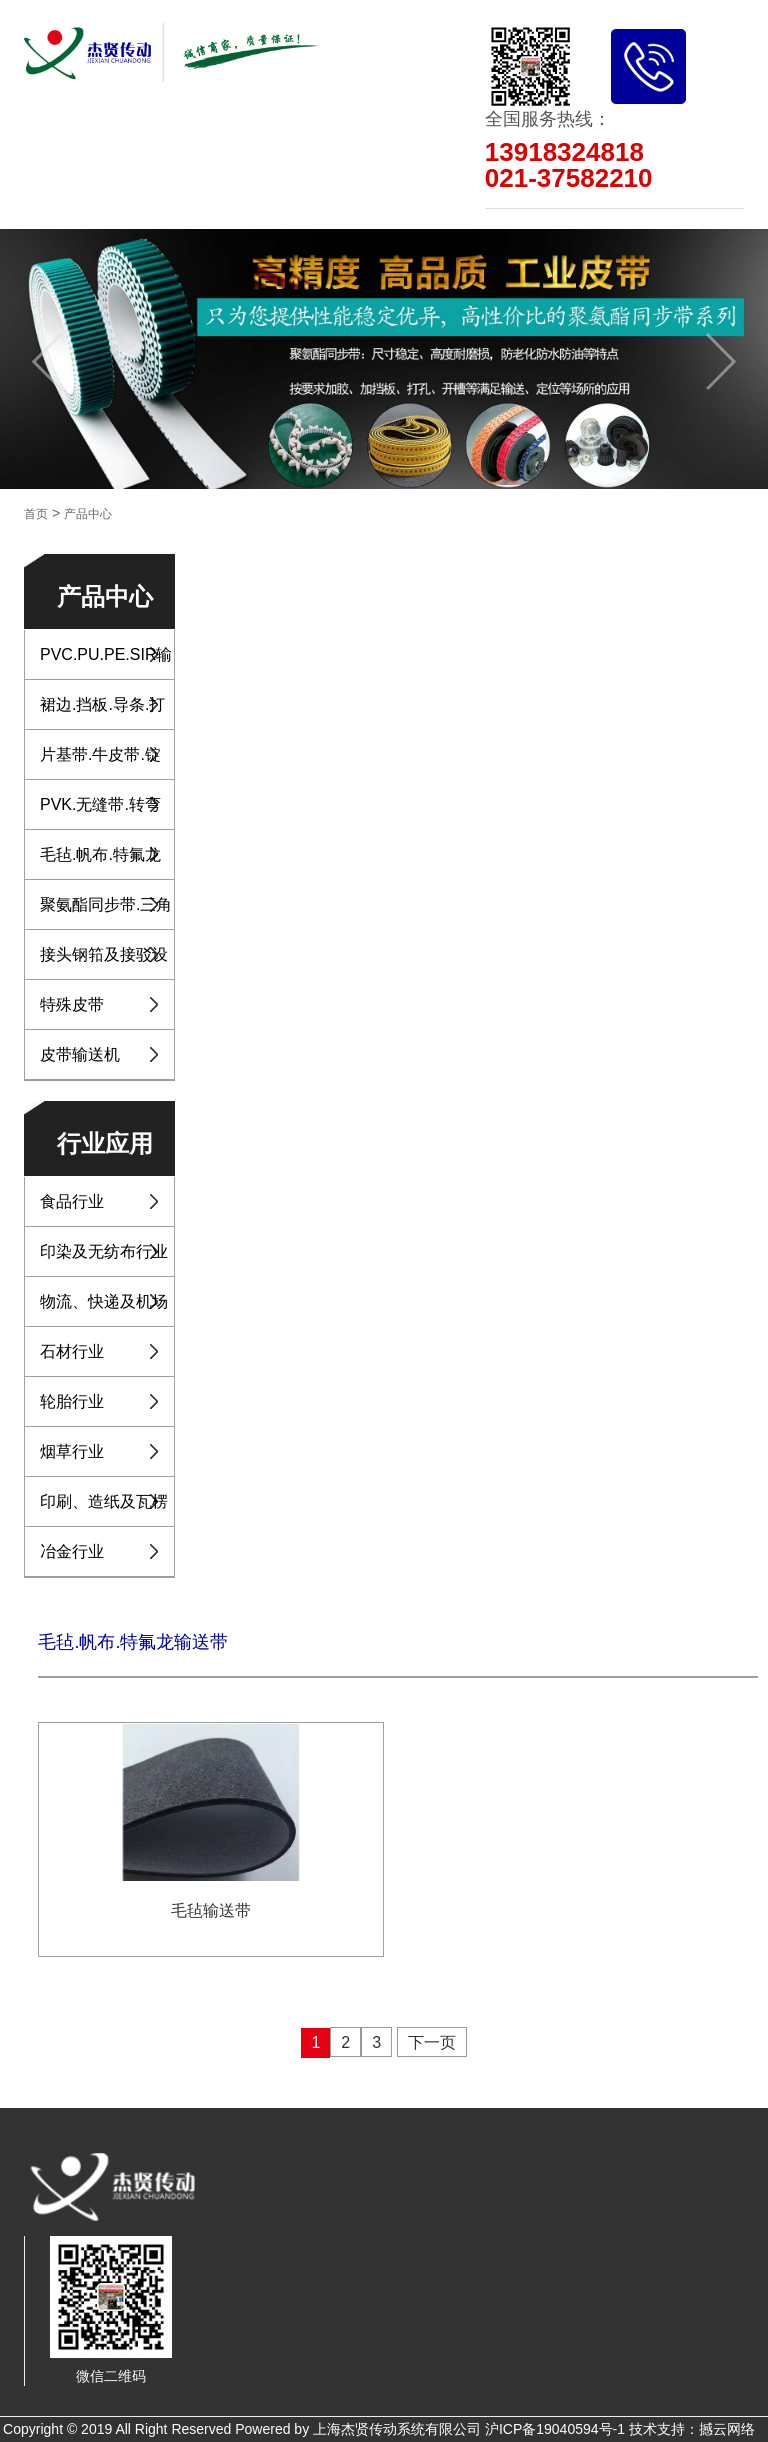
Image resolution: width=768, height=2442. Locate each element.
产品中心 (88, 514)
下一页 (432, 2042)
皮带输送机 (80, 1054)
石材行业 (72, 1351)
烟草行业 (72, 1451)
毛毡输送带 (211, 1910)
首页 (36, 514)
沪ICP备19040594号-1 (555, 2429)
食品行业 (72, 1201)
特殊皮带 (72, 1004)
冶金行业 (72, 1551)
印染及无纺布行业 (104, 1251)
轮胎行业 (72, 1401)
